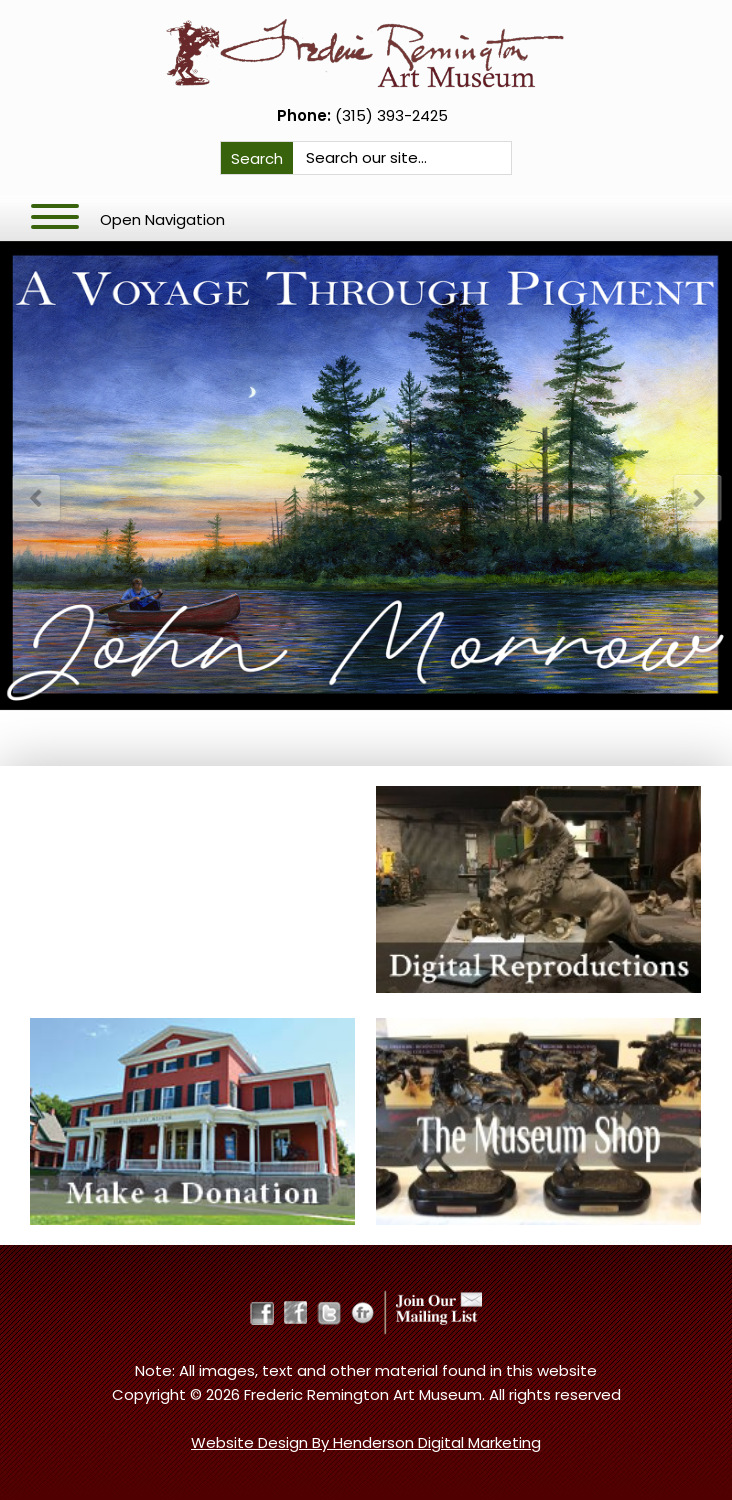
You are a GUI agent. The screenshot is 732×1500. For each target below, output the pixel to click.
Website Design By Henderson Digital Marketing (366, 1442)
